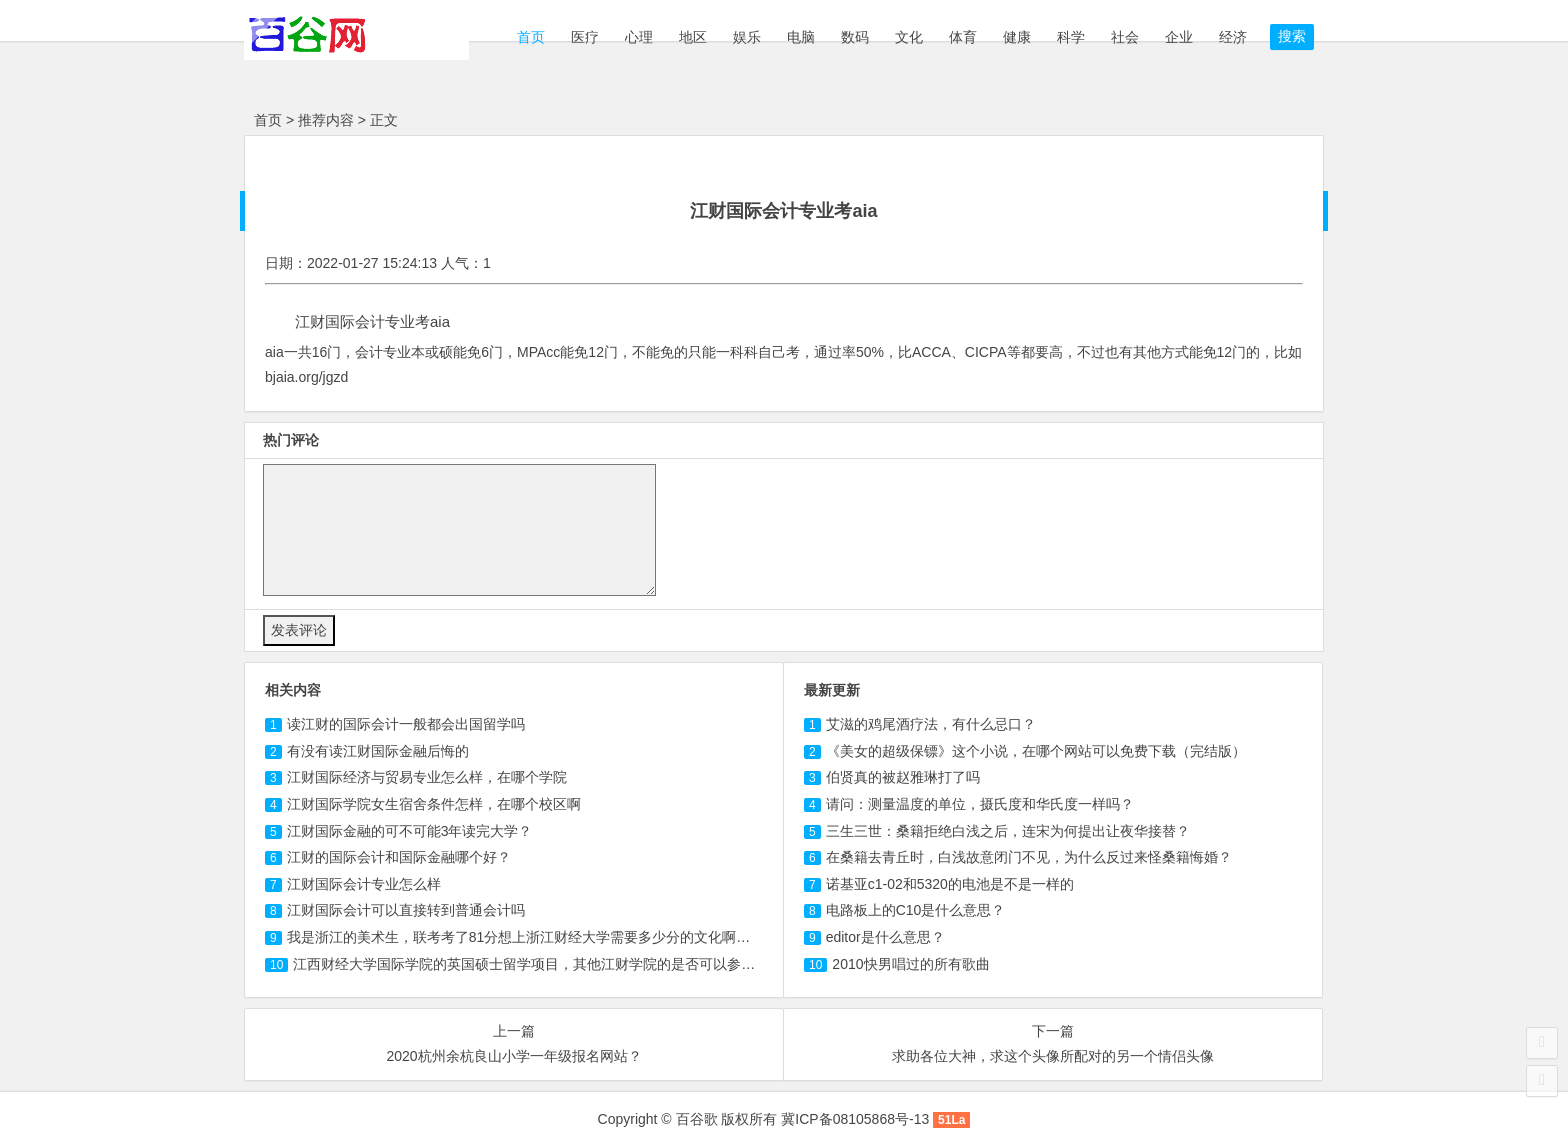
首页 (529, 37)
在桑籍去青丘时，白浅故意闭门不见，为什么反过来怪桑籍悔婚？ (1029, 857)
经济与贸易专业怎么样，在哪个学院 (427, 777)
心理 (639, 37)
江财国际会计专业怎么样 (364, 884)
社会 (1125, 37)
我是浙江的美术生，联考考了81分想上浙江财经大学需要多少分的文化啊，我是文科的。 (561, 937)
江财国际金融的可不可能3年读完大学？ (410, 831)
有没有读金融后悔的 (378, 751)
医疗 (585, 37)
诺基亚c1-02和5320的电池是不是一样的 (950, 884)
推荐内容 (326, 120)
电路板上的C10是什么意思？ (916, 910)
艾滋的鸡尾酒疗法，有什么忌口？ (931, 724)
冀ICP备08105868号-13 (855, 1119)
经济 (1233, 37)
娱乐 (747, 37)
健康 (1017, 37)
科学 (1071, 37)
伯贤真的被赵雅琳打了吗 (903, 777)
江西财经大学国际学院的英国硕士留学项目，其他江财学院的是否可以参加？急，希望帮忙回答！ (594, 964)
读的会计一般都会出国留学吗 (406, 724)
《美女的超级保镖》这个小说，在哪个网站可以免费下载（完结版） (1036, 751)
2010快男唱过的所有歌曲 (910, 964)
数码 (855, 37)
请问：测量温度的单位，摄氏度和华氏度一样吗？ (980, 804)
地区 (693, 37)
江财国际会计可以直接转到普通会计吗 (406, 910)
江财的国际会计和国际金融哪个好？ (399, 857)
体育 (963, 37)
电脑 (801, 37)
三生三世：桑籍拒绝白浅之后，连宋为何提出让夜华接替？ (1008, 831)
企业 (1179, 37)
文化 (909, 37)
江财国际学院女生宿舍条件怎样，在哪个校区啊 (434, 804)
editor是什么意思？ (885, 937)
